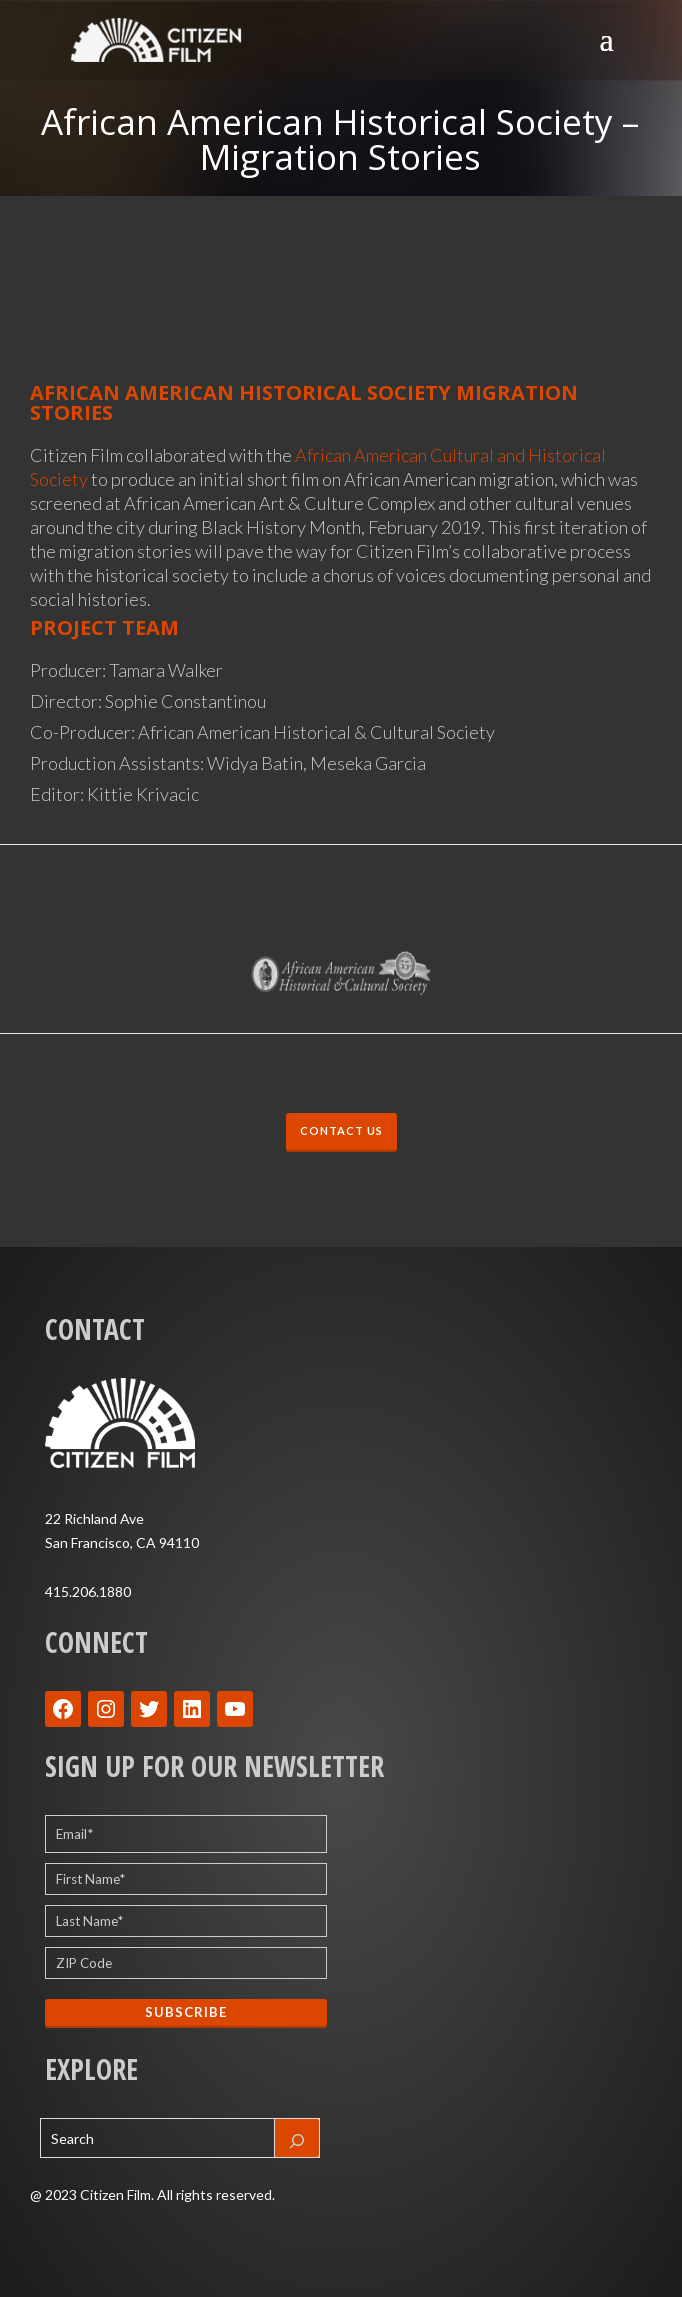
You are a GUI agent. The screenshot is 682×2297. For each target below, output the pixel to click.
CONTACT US (341, 1131)
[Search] (297, 2138)
